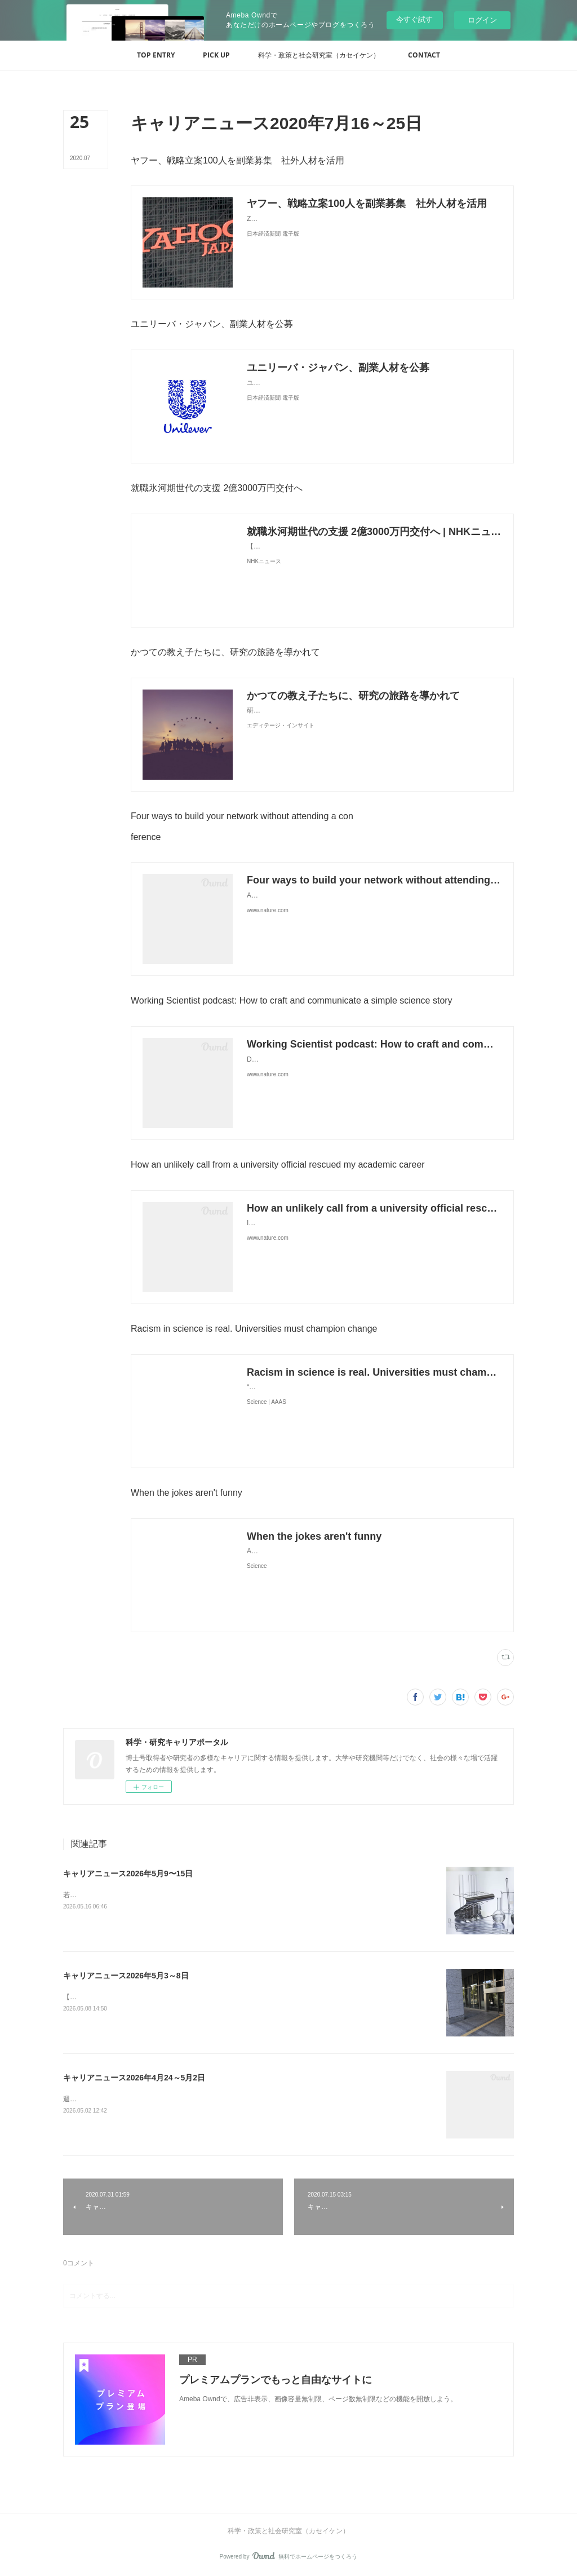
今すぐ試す (414, 19)
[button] (156, 55)
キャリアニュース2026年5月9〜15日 (128, 1873)
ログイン (482, 20)
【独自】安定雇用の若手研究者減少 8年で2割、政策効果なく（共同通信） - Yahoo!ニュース (205, 1997)
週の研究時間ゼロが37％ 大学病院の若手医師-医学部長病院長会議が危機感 (179, 2099)
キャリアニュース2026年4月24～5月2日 (134, 2077)
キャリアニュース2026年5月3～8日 (126, 1975)
